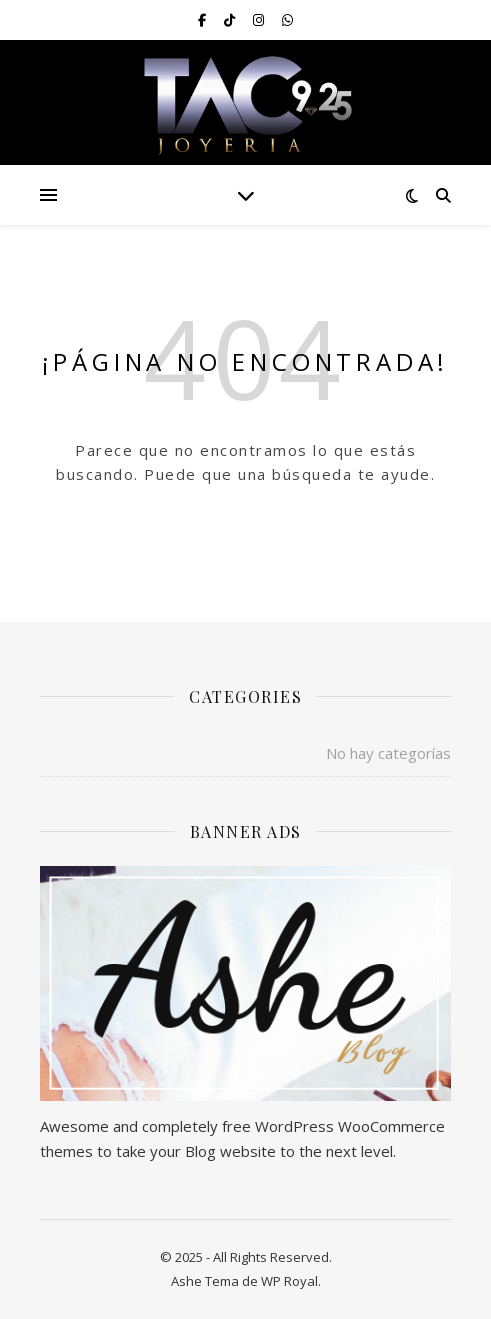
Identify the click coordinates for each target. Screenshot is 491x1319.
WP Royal (289, 1281)
